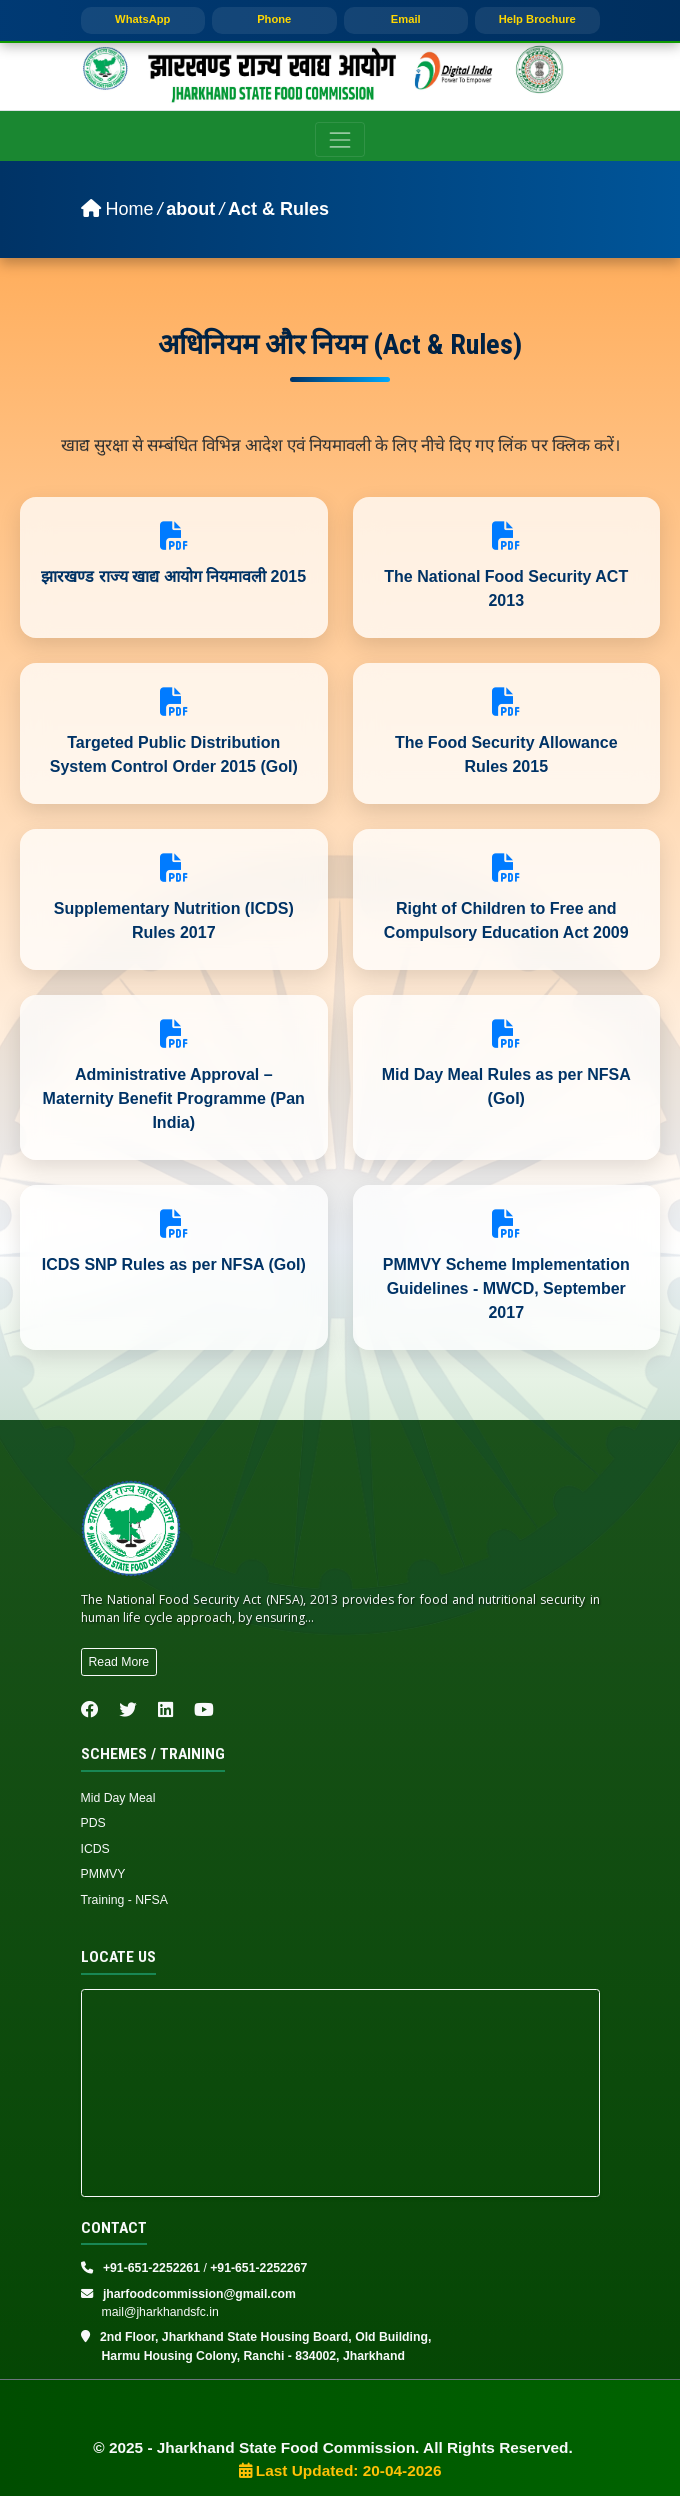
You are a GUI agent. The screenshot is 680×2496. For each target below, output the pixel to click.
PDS (93, 1823)
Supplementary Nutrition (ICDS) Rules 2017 (174, 920)
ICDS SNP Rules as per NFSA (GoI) (174, 1264)
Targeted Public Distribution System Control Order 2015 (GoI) (174, 754)
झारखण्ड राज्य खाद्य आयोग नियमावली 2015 (173, 576)
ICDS (95, 1849)
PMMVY (103, 1874)
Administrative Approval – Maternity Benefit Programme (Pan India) (174, 1098)
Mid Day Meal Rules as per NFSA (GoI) (506, 1086)
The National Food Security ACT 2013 (506, 588)
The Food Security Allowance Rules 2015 (506, 754)
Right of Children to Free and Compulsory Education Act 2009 (506, 920)
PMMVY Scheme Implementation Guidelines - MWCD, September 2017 (506, 1288)
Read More (119, 1662)
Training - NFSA (124, 1900)
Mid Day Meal (118, 1798)
